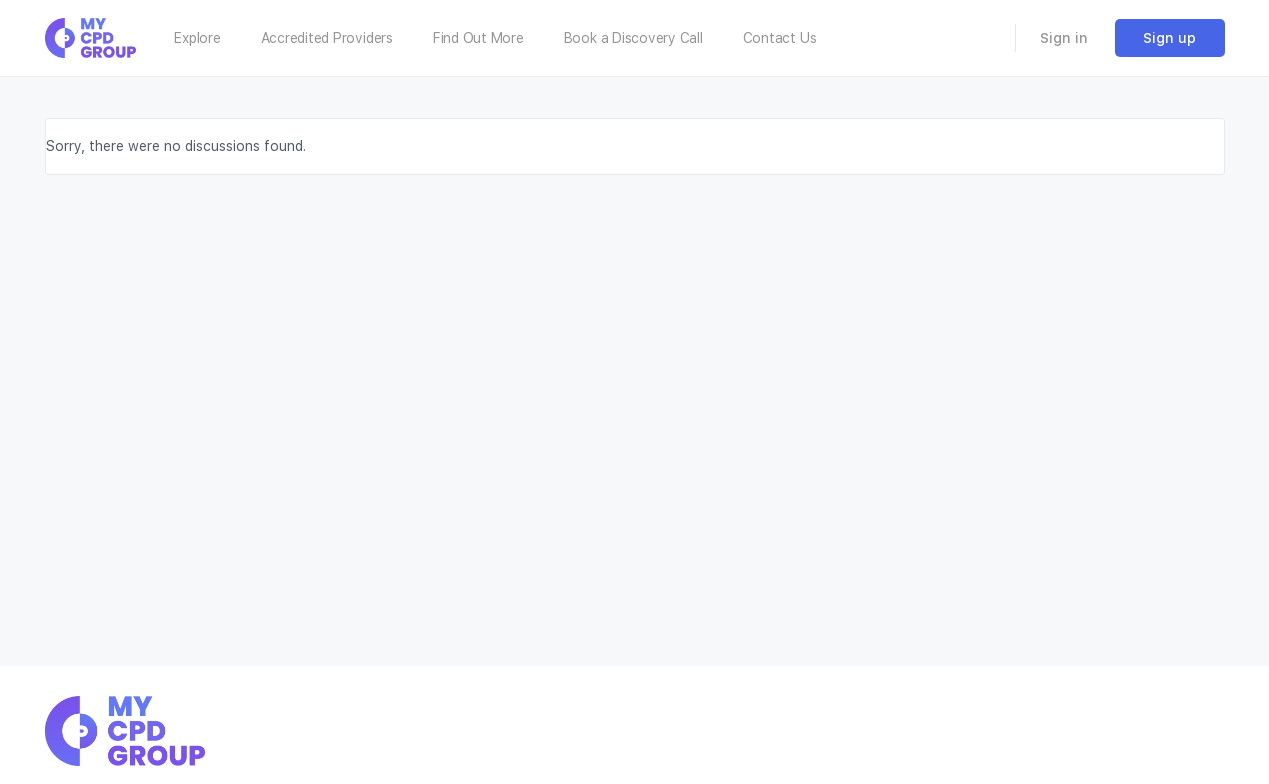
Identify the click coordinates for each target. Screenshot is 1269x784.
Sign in (1064, 38)
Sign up (1169, 38)
